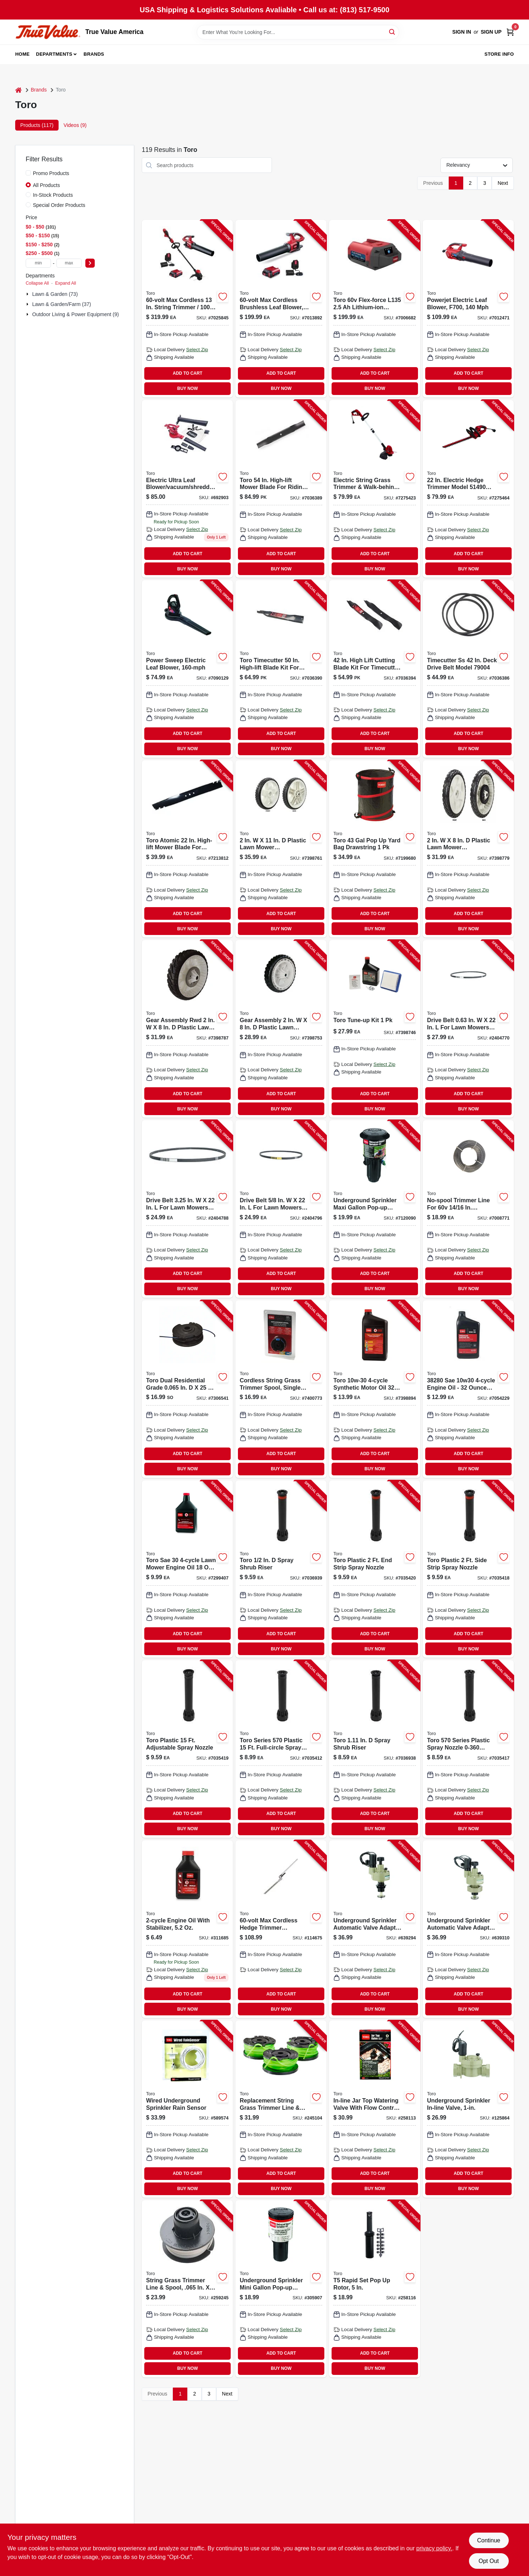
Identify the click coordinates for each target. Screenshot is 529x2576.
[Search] (392, 32)
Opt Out (488, 2561)
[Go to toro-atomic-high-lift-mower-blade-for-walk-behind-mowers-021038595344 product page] (187, 849)
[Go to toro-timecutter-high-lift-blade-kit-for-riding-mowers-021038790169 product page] (281, 669)
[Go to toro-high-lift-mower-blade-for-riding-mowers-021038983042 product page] (281, 489)
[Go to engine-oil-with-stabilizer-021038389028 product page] (187, 1929)
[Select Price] (90, 263)
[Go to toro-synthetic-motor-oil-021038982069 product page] (374, 1389)
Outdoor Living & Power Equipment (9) (75, 314)
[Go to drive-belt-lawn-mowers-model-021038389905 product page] (187, 1209)
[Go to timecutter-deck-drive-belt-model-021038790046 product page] (468, 669)
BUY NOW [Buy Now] (187, 388)
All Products (46, 185)
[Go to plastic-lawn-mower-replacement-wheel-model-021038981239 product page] (468, 849)
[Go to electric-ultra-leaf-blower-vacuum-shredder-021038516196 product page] (187, 489)
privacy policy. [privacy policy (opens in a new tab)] (434, 2548)
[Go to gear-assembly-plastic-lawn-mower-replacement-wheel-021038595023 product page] (281, 1029)
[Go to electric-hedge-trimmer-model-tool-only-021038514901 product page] (468, 489)
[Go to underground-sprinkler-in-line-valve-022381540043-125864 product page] (468, 2109)
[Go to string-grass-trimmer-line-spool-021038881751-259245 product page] (187, 2288)
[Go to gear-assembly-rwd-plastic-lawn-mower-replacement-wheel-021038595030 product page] (187, 1029)
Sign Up (491, 32)
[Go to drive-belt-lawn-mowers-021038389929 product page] (468, 1029)
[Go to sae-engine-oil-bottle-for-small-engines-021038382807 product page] (468, 1389)
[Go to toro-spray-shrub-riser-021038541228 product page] (281, 1569)
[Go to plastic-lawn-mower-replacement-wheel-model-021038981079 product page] (281, 849)
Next (503, 183)
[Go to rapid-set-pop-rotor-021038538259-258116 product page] (374, 2288)
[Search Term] (298, 32)
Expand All (65, 283)
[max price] (69, 263)
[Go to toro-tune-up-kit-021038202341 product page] (374, 1029)
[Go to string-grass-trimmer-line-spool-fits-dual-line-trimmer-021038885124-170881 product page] (187, 1389)
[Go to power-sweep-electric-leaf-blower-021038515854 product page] (187, 669)
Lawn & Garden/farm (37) (61, 304)
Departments (54, 54)
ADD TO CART (187, 373)
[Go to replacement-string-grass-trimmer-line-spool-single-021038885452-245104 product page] (281, 2109)
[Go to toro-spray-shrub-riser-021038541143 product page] (374, 1749)
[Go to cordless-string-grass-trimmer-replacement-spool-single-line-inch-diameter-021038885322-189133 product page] (281, 1389)
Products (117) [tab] (37, 125)
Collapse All (37, 283)
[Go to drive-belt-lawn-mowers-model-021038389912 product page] (281, 1209)
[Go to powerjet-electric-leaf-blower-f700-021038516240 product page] (468, 309)
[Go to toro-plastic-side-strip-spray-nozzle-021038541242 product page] (468, 1569)
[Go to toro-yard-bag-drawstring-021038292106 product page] (374, 849)
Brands (94, 54)
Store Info (499, 54)
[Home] (18, 90)
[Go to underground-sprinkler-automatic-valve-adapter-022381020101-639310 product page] (468, 1929)
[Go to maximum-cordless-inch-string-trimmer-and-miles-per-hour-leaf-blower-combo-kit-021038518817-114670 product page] (187, 309)
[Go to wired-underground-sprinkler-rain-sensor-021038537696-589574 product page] (187, 2109)
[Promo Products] (28, 172)
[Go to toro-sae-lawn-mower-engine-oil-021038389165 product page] (187, 1569)
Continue (488, 2540)
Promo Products (51, 173)
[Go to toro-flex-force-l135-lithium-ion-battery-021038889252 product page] (374, 309)
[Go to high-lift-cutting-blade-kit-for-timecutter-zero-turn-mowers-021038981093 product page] (374, 669)
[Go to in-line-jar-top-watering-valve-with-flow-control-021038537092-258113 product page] (374, 2109)
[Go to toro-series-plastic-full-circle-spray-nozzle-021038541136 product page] (281, 1749)
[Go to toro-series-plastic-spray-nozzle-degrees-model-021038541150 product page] (468, 1749)
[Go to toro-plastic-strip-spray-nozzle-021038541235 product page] (374, 1569)
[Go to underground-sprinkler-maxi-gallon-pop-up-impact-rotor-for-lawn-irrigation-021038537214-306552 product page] (374, 1209)
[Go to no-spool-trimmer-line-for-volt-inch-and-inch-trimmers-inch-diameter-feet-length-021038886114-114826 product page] (468, 1209)
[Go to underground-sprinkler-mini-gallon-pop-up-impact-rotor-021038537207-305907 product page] (281, 2288)
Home (22, 54)
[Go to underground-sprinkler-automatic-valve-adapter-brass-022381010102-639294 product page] (374, 1929)
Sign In (461, 32)
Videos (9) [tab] (75, 125)
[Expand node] (28, 294)
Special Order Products (59, 205)
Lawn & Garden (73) (55, 294)
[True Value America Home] (47, 32)
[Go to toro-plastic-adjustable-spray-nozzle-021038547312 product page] (187, 1749)
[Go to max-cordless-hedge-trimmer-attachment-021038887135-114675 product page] (281, 1929)
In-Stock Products (53, 195)
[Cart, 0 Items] (510, 32)
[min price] (38, 263)
